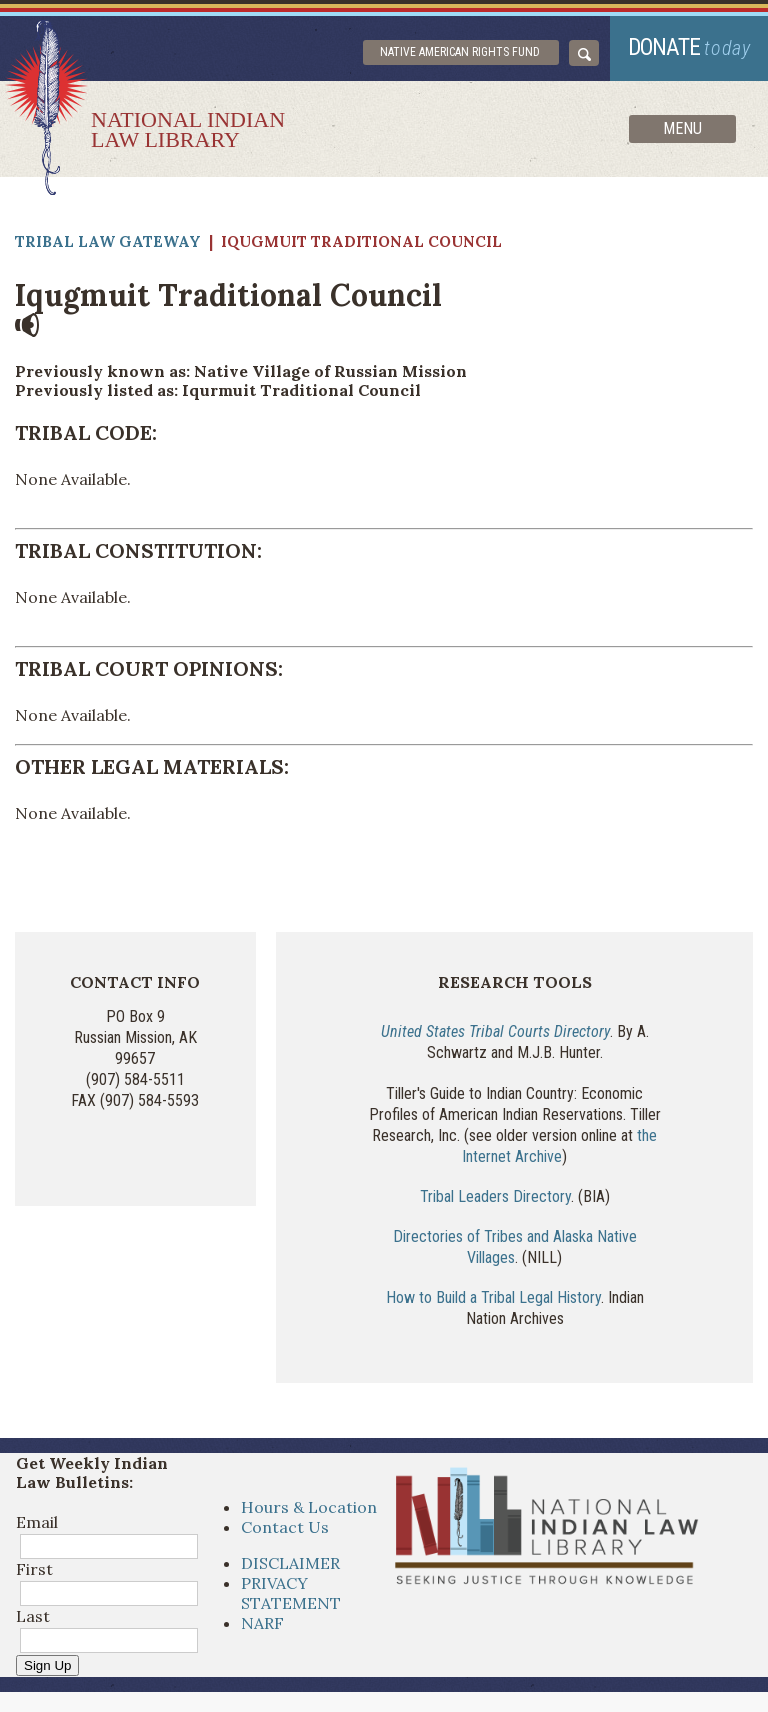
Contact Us (285, 1527)
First (34, 1569)
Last (33, 1616)
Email (37, 1522)
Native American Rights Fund (460, 52)
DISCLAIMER (290, 1563)
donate (689, 47)
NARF (262, 1623)
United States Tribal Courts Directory (495, 1031)
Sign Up (47, 1665)
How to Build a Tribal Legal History (493, 1297)
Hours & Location (309, 1507)
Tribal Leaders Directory (495, 1196)
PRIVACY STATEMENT (291, 1593)
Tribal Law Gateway (108, 241)
